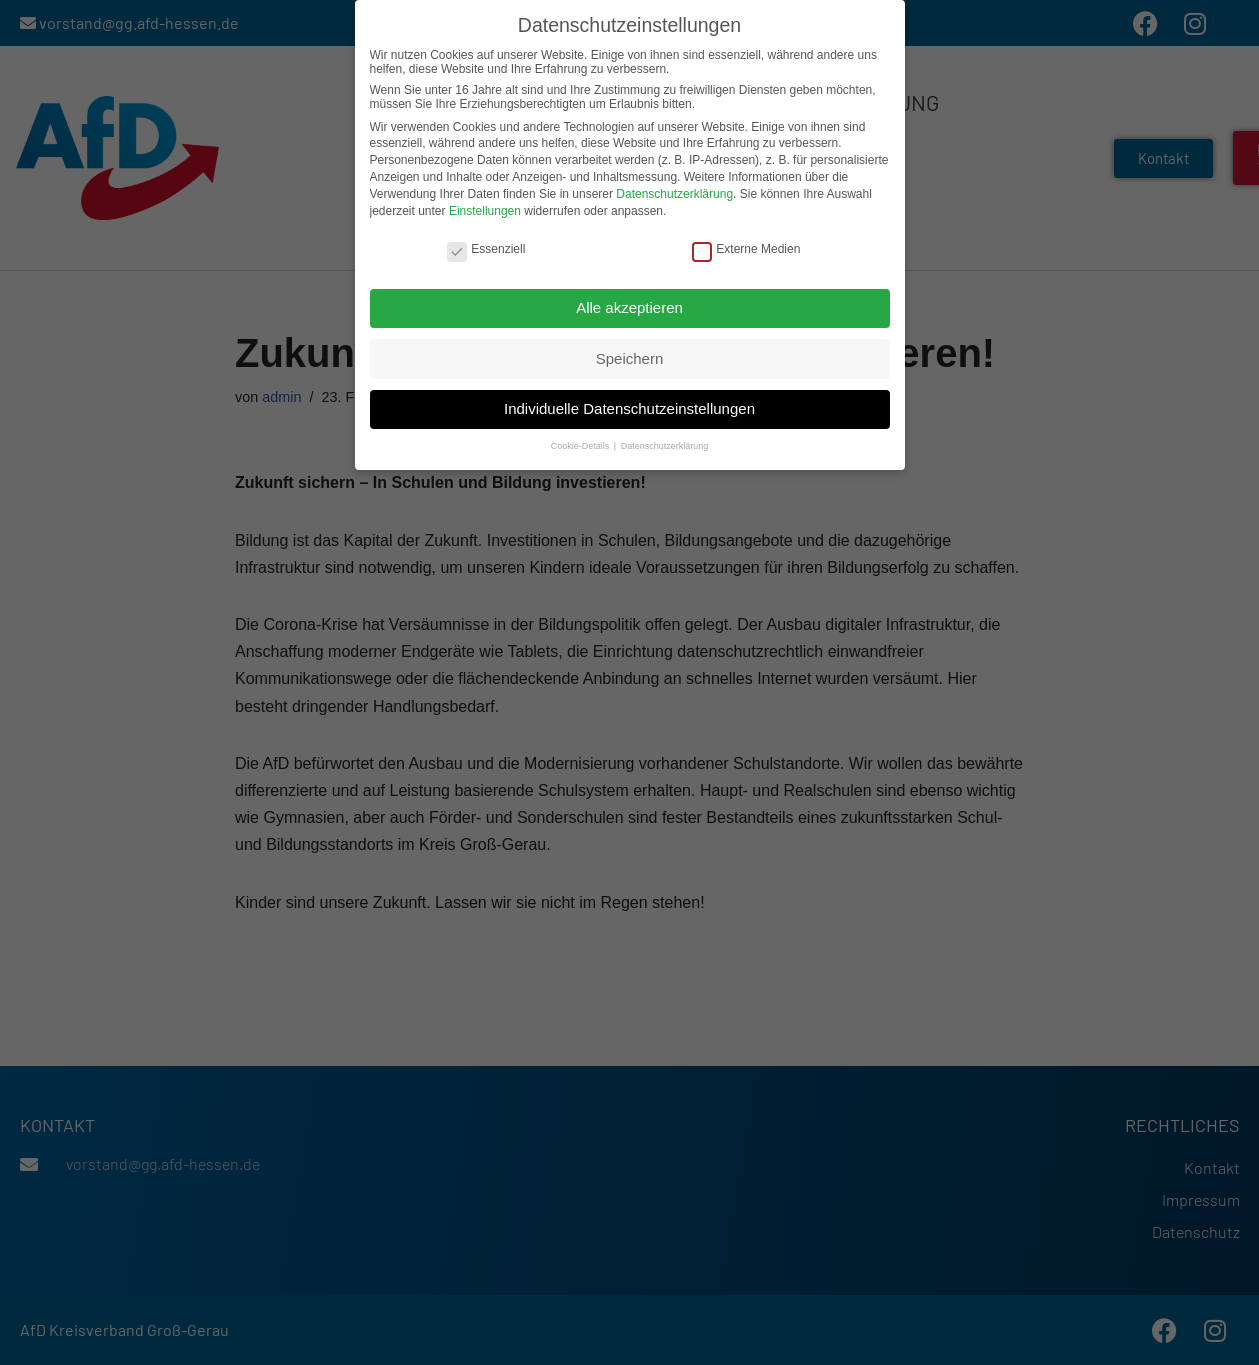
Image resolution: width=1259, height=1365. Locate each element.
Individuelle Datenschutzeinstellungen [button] (629, 406)
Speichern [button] (630, 356)
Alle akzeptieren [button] (629, 305)
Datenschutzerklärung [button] (665, 445)
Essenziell (486, 247)
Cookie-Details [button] (581, 445)
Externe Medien (746, 247)
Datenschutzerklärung (674, 192)
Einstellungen (485, 209)
